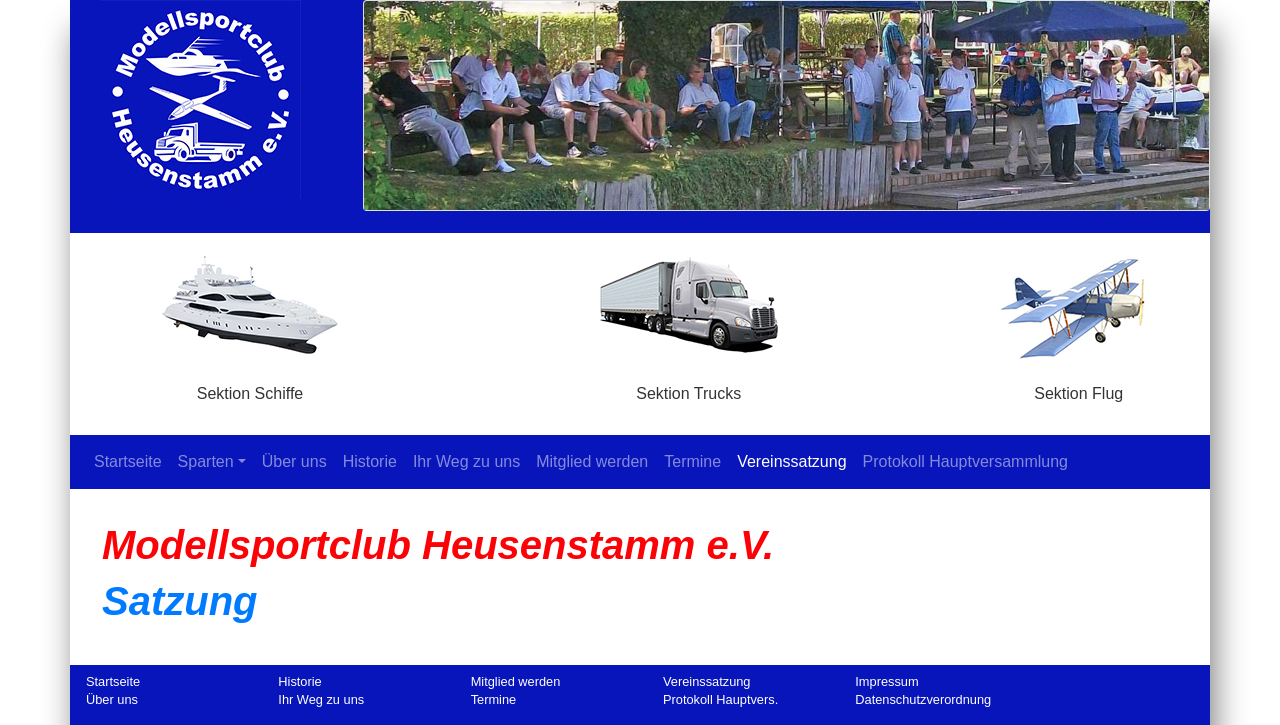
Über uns (294, 461)
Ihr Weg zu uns (466, 461)
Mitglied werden (592, 461)
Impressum (886, 681)
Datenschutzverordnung (923, 699)
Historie (370, 461)
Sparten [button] (206, 461)
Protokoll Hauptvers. (720, 699)
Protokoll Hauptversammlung (965, 461)
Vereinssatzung (791, 461)
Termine (692, 461)
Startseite (132, 460)
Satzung (180, 601)
